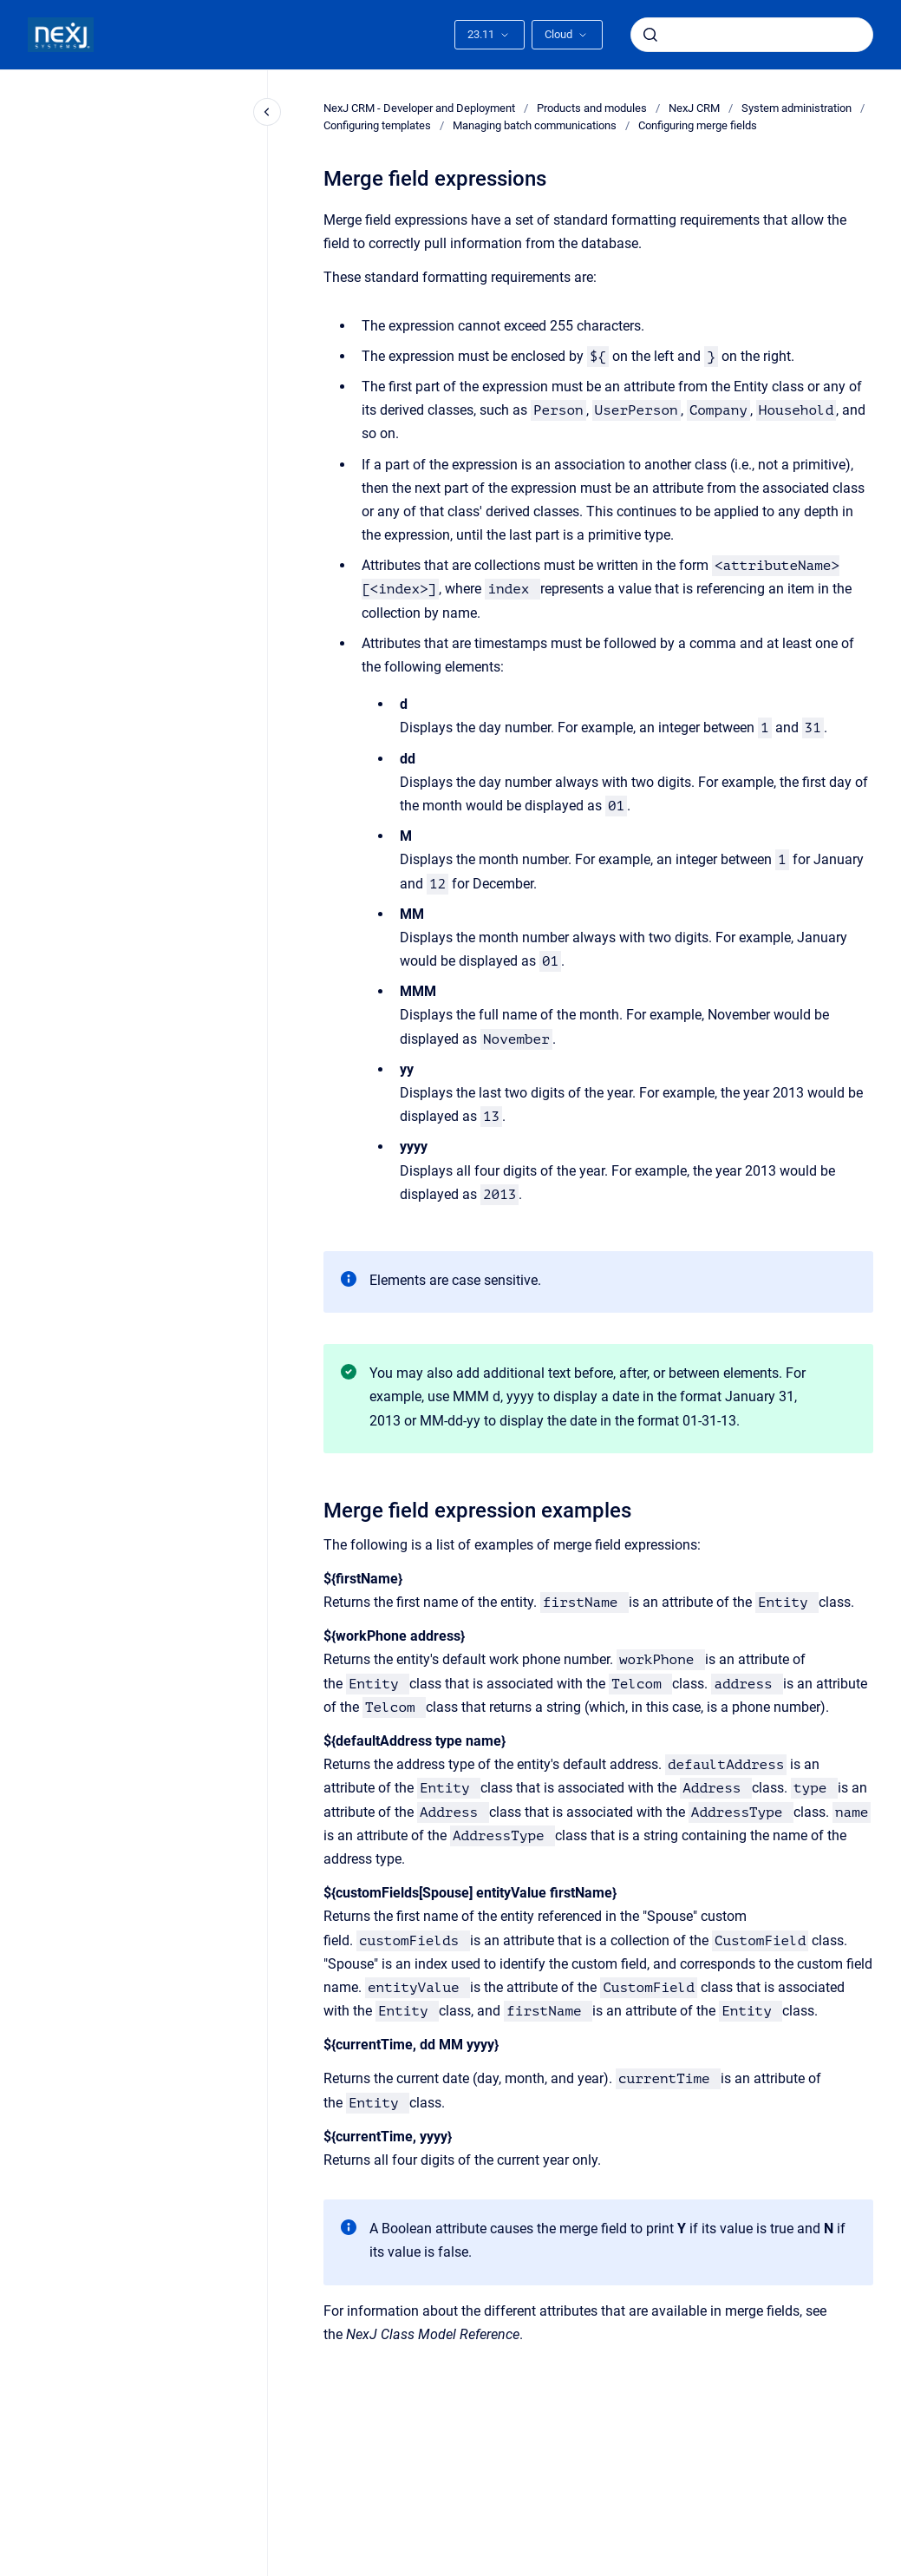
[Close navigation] (267, 112)
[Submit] (650, 35)
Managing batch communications (535, 125)
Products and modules (592, 108)
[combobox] (751, 34)
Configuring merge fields (697, 125)
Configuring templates (377, 125)
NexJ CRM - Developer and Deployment (419, 108)
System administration (796, 108)
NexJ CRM (694, 108)
